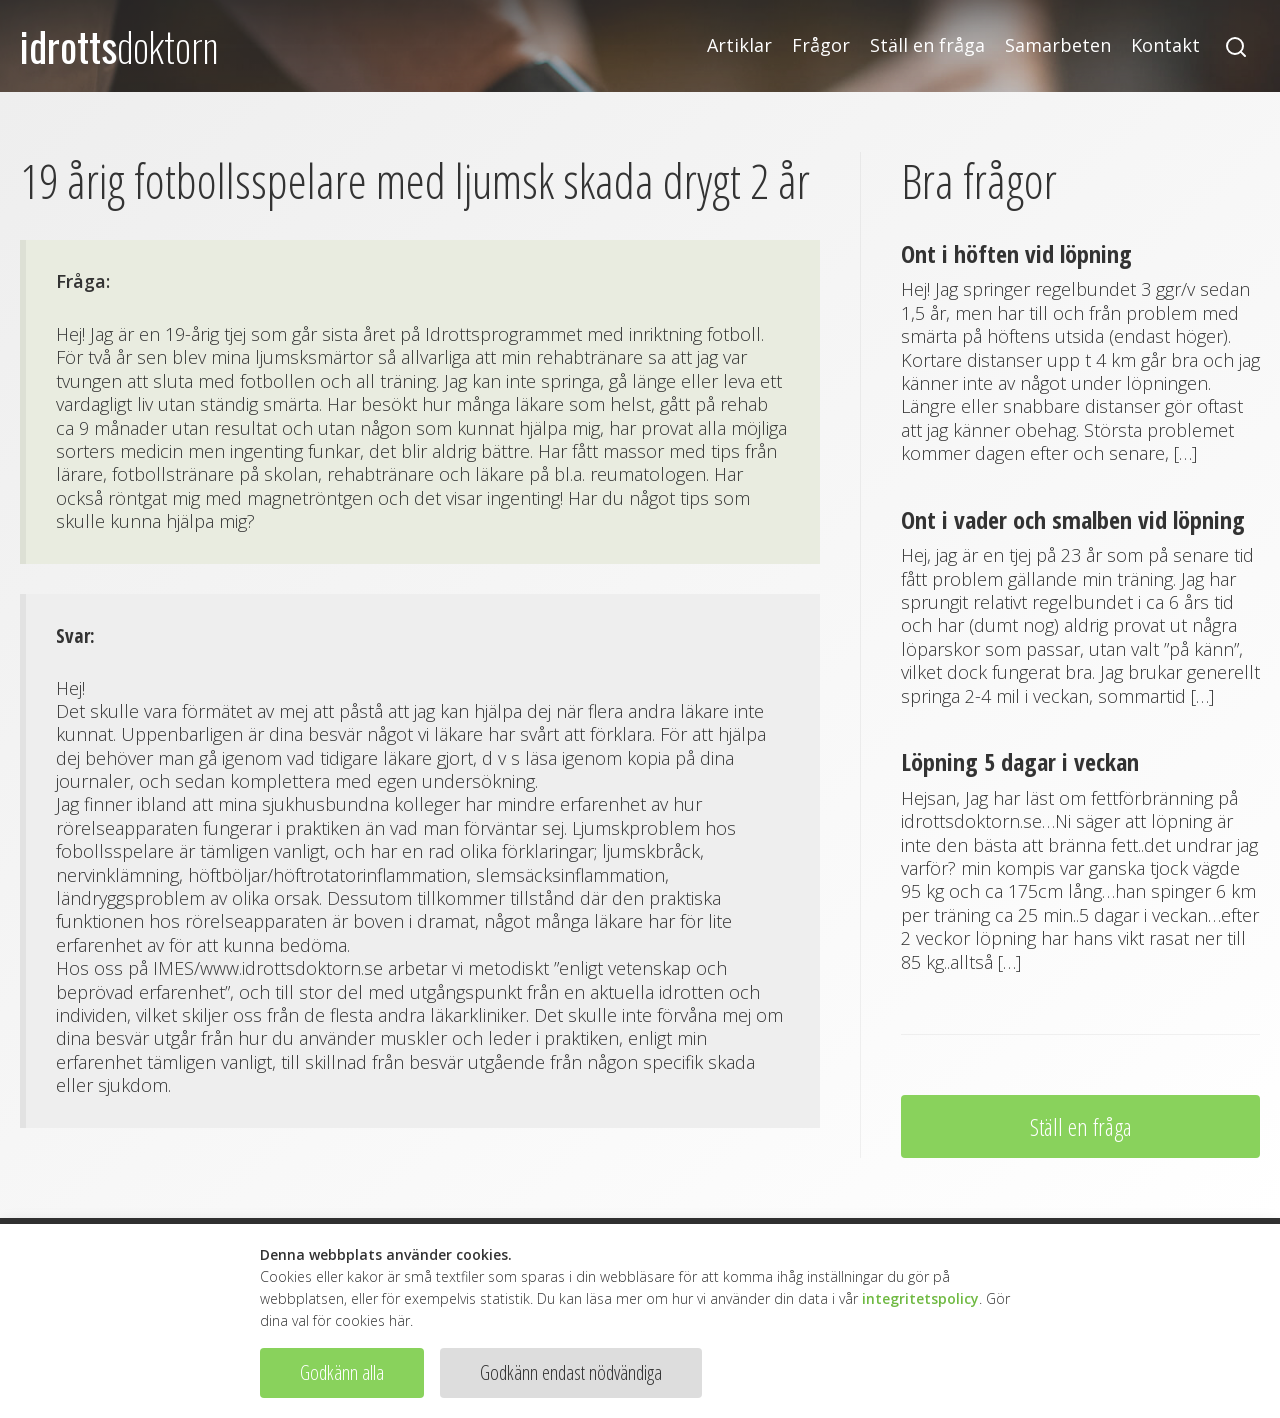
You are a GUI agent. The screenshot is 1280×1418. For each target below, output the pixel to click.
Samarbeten (1058, 45)
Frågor (821, 45)
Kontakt (1165, 45)
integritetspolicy (920, 1298)
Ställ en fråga (927, 45)
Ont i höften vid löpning (1016, 253)
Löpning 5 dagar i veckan (1020, 761)
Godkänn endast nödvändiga (571, 1372)
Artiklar (739, 45)
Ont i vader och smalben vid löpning (1073, 519)
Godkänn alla (342, 1372)
